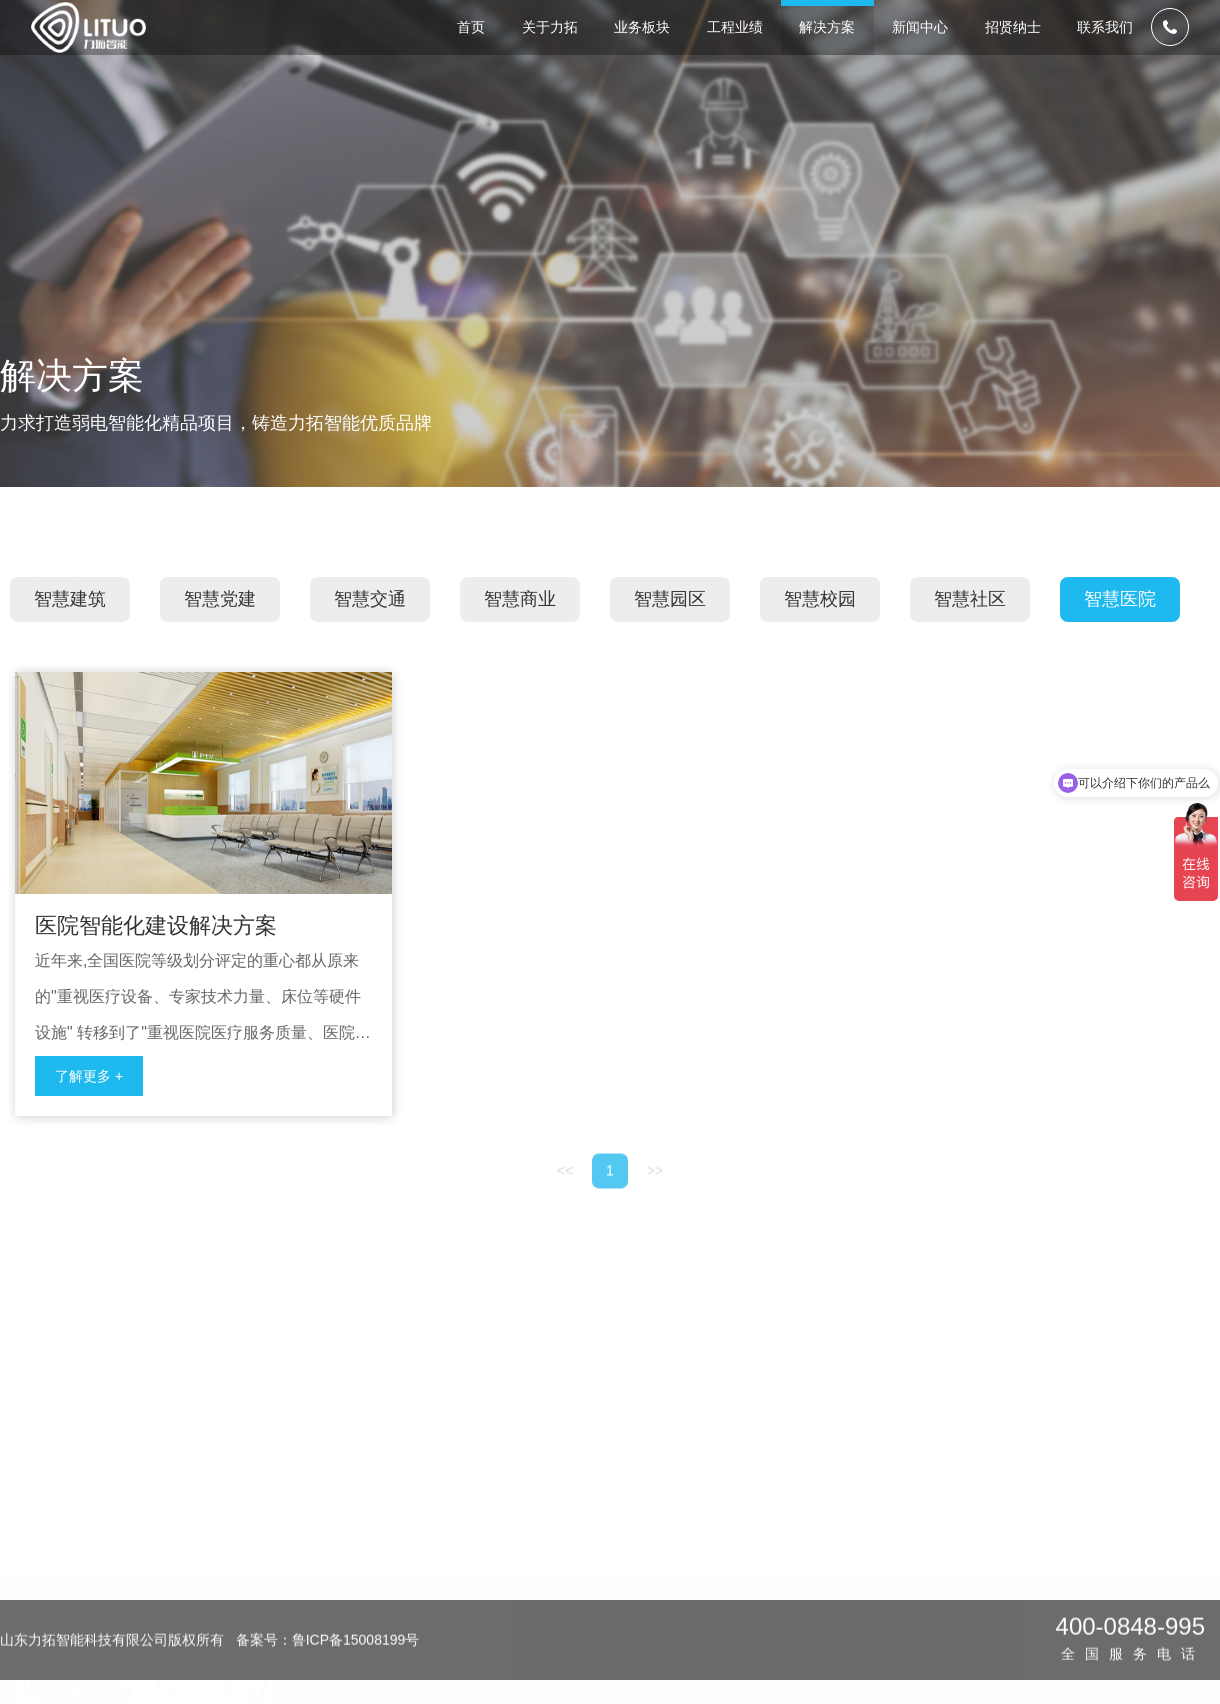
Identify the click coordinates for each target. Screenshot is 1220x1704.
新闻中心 (896, 1482)
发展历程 (454, 1556)
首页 (112, 556)
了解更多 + (89, 1115)
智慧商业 (520, 638)
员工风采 (1002, 1592)
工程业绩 (677, 1482)
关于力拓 (458, 1482)
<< (565, 1231)
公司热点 (892, 1592)
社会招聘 (1002, 1556)
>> (655, 1231)
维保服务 (563, 1592)
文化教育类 (681, 1556)
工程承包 (563, 1556)
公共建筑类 (681, 1592)
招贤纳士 (1006, 1482)
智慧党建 (220, 638)
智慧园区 (670, 638)
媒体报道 (892, 1520)
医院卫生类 (681, 1520)
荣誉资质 (454, 1592)
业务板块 (567, 1482)
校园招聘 (1002, 1520)
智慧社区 (970, 638)
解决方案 (170, 556)
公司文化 (454, 1628)
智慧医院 (1120, 638)
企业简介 (454, 1520)
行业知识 (892, 1556)
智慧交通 (370, 638)
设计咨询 (563, 1520)
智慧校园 (820, 638)
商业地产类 (681, 1628)
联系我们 (1116, 1482)
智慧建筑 (70, 638)
